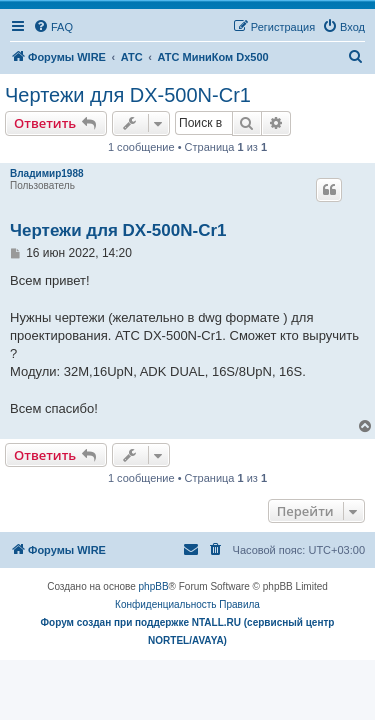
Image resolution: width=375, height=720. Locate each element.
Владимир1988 (47, 173)
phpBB (154, 586)
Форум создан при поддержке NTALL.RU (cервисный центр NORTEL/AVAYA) (188, 631)
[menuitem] (53, 27)
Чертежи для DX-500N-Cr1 (128, 95)
